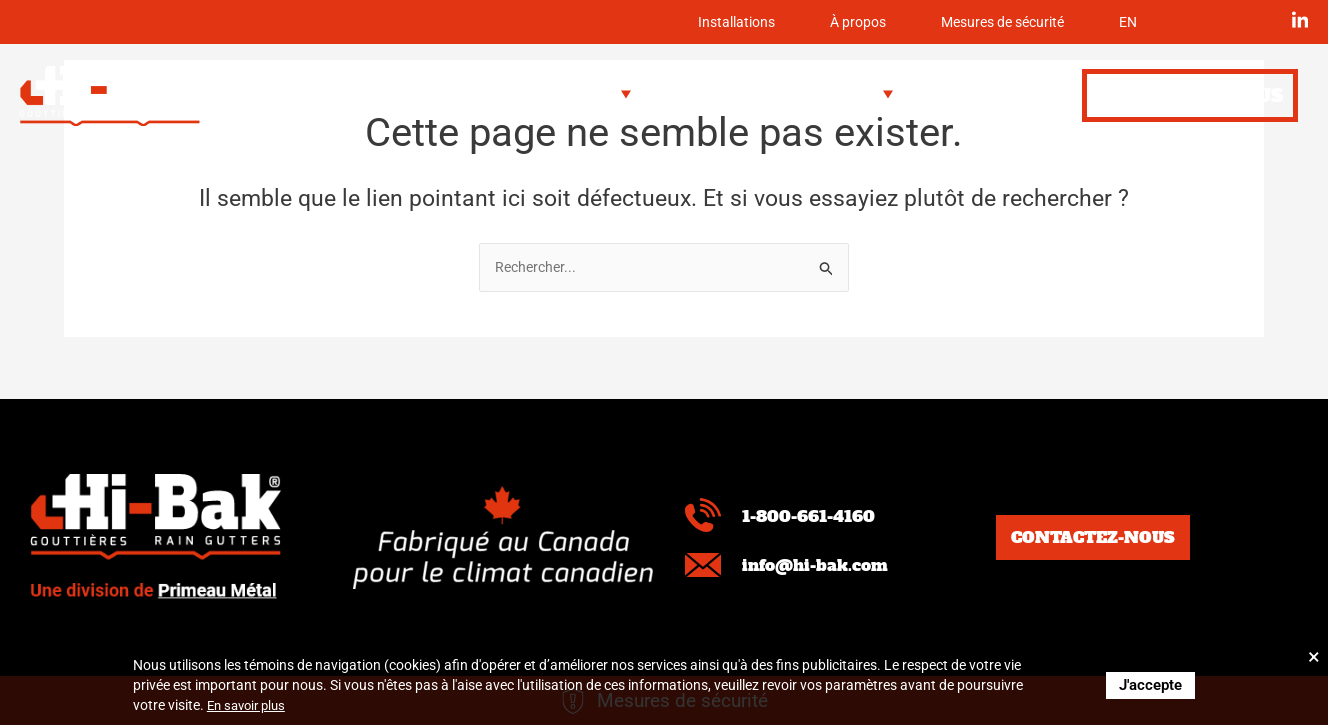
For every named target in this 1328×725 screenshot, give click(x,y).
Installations (646, 22)
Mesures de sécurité (971, 22)
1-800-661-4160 (821, 515)
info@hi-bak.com (829, 564)
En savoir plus (250, 705)
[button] (583, 94)
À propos (792, 22)
